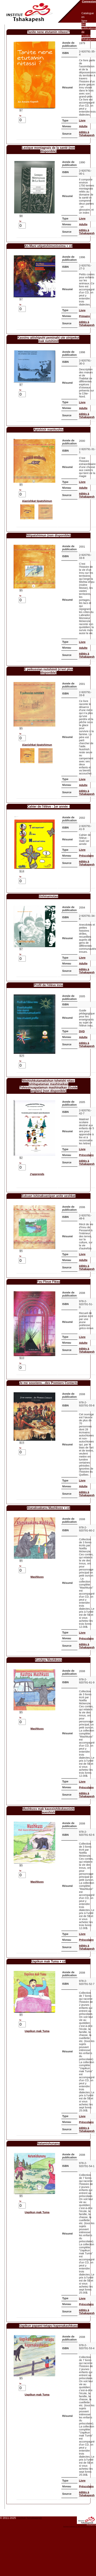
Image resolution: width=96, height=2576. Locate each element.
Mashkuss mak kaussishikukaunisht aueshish (48, 1810)
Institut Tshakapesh (29, 2517)
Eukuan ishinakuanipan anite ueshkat (48, 1195)
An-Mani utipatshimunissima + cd (48, 246)
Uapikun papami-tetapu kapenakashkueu (48, 2325)
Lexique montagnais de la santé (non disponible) (48, 149)
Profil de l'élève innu (48, 985)
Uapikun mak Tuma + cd (48, 1961)
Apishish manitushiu (48, 429)
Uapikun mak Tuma (37, 2031)
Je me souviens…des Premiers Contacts (48, 1383)
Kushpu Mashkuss (48, 1660)
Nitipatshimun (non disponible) (48, 535)
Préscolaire (86, 855)
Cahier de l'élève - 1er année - (48, 806)
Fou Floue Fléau (48, 1281)
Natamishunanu (48, 2143)
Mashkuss (37, 1576)
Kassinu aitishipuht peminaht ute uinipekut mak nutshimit (48, 339)
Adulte (83, 126)
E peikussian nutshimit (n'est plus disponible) (48, 671)
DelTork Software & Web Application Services (79, 2526)
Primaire (84, 316)
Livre (82, 120)
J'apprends (37, 1174)
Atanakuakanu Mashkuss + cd (48, 1508)
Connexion (89, 1)
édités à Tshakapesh (86, 134)
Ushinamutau (48, 896)
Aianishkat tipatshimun (37, 500)
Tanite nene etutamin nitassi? (48, 32)
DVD (82, 1031)
